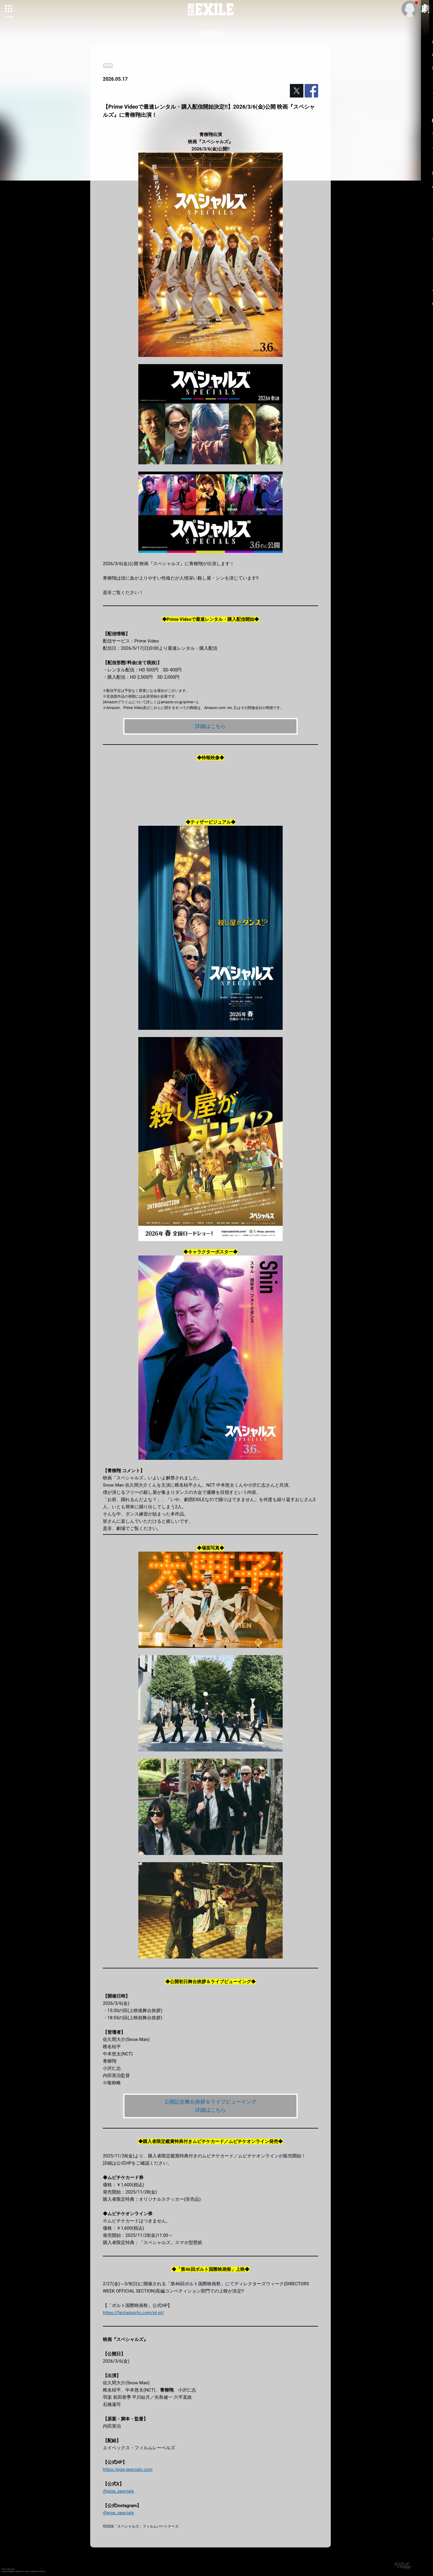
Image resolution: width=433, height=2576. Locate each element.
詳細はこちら (210, 726)
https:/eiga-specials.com (127, 2471)
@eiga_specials (118, 2492)
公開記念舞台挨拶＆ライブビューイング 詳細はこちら (210, 2106)
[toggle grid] (9, 9)
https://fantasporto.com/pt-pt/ (133, 2314)
